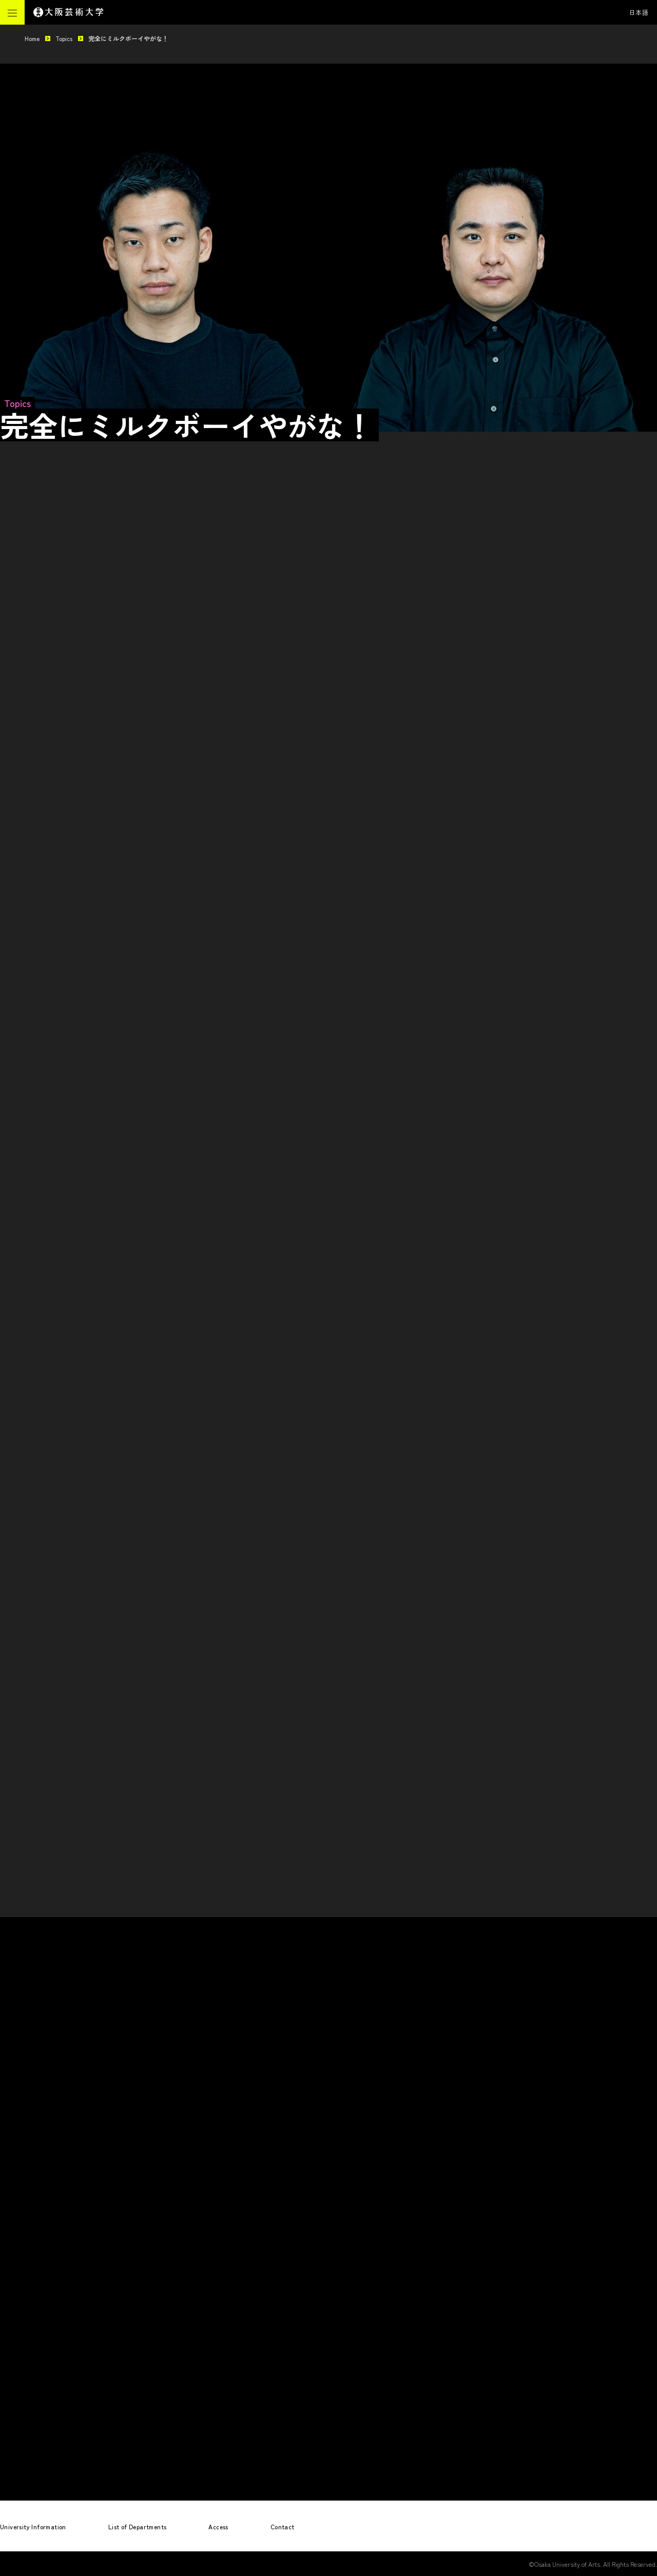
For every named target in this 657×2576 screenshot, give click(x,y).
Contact (282, 2526)
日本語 (639, 12)
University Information (33, 2526)
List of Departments (137, 2526)
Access (218, 2526)
